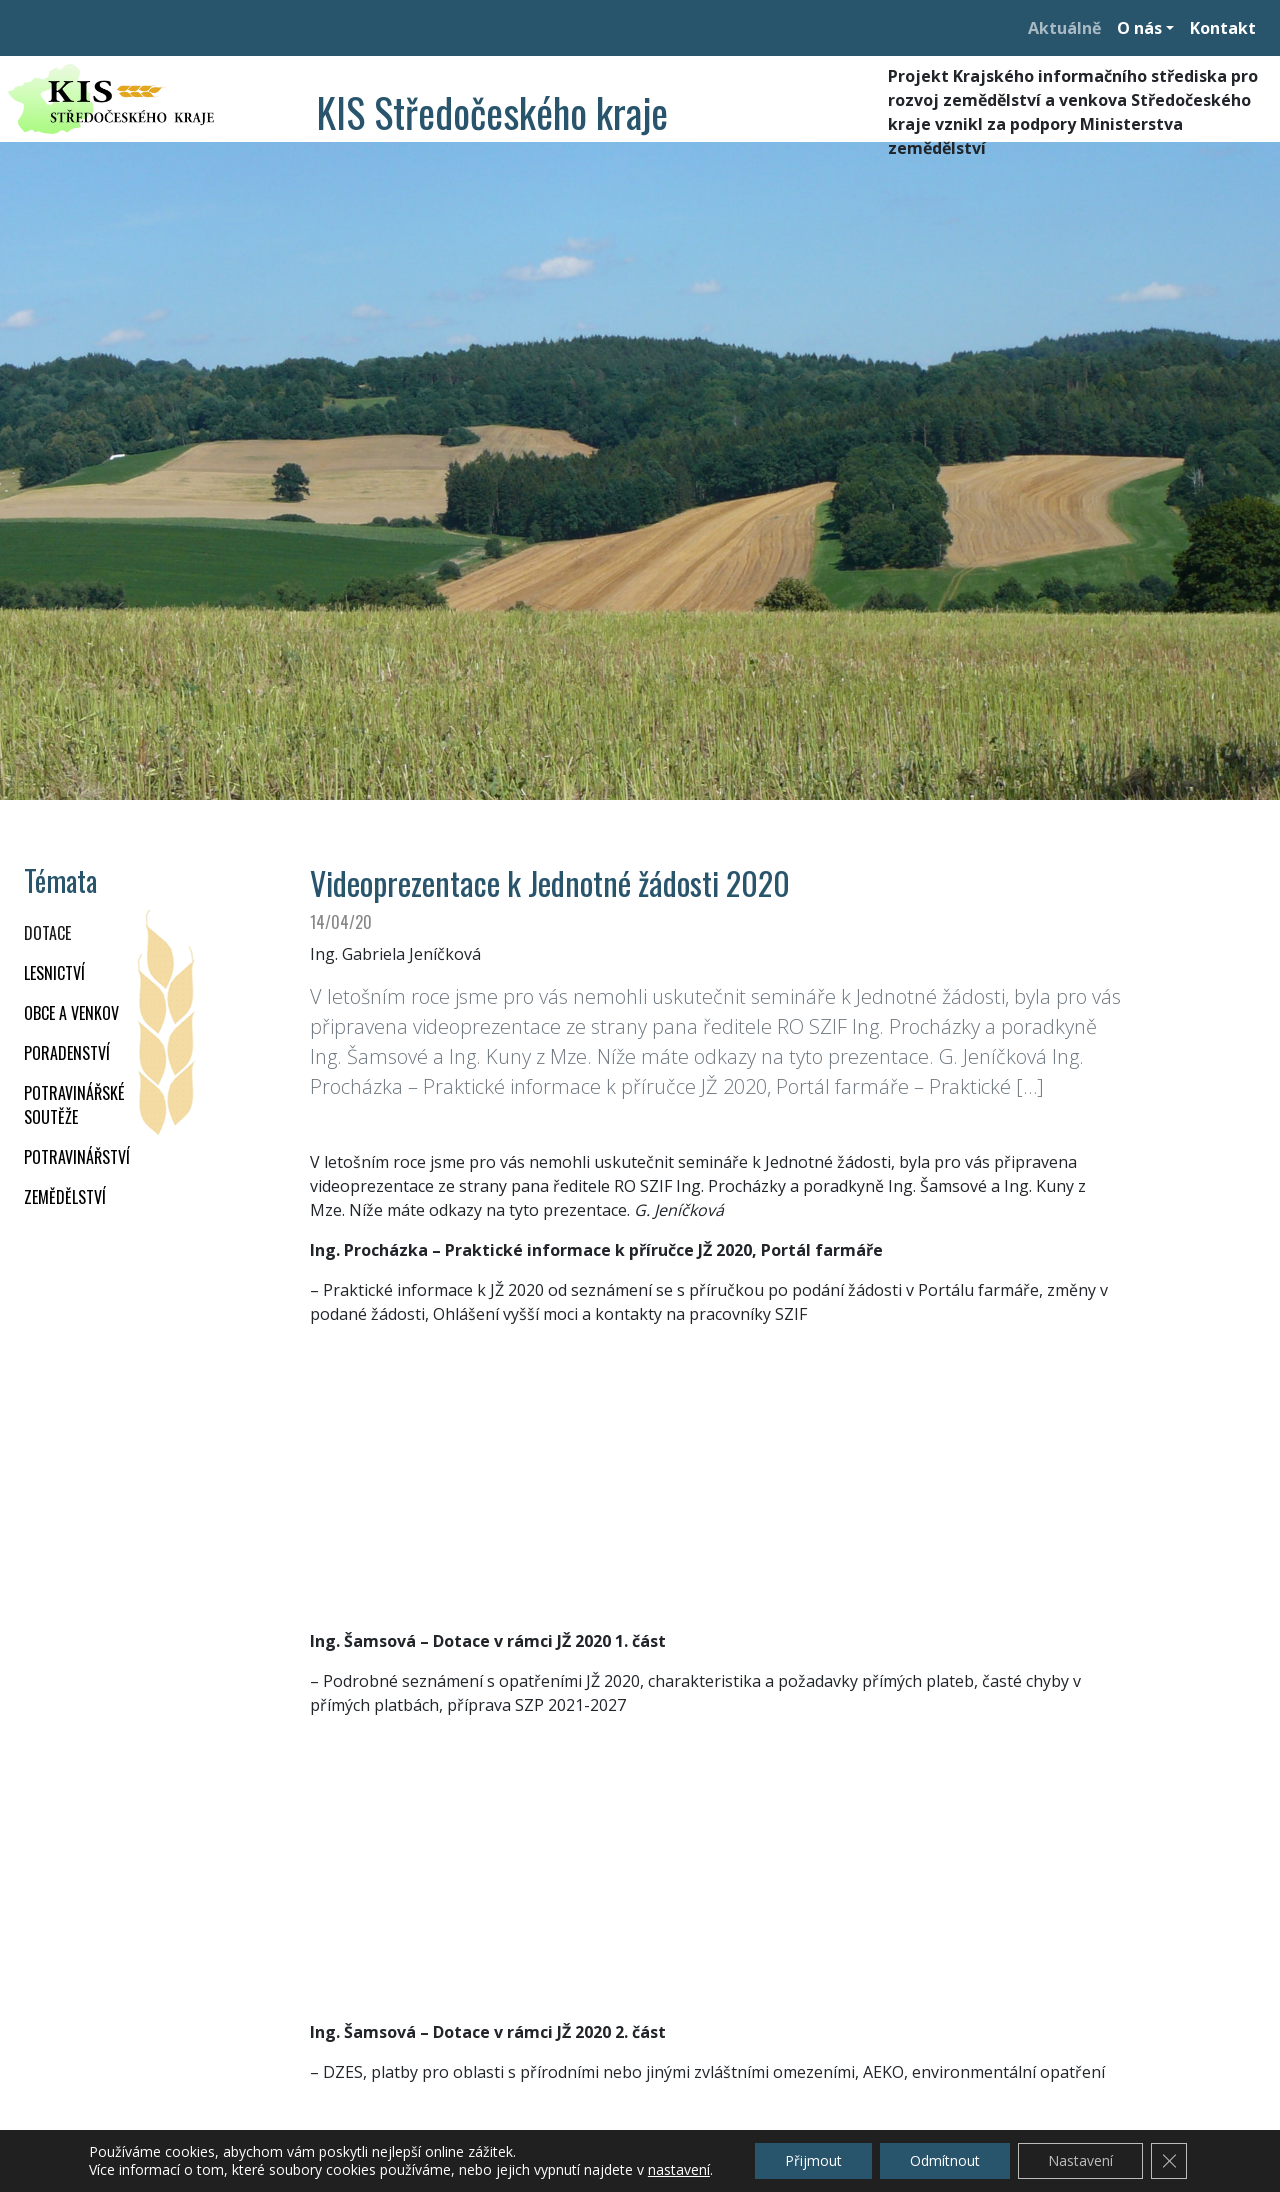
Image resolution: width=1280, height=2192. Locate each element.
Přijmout (813, 2160)
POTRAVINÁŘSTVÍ (77, 1157)
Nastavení (1080, 2160)
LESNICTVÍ (54, 973)
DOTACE (47, 933)
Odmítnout (945, 2160)
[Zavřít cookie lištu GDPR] (1169, 2161)
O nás (1139, 28)
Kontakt (1223, 28)
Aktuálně (1064, 28)
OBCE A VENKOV (71, 1013)
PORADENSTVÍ (67, 1053)
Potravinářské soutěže (74, 1105)
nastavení (679, 2170)
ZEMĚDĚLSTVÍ (65, 1197)
